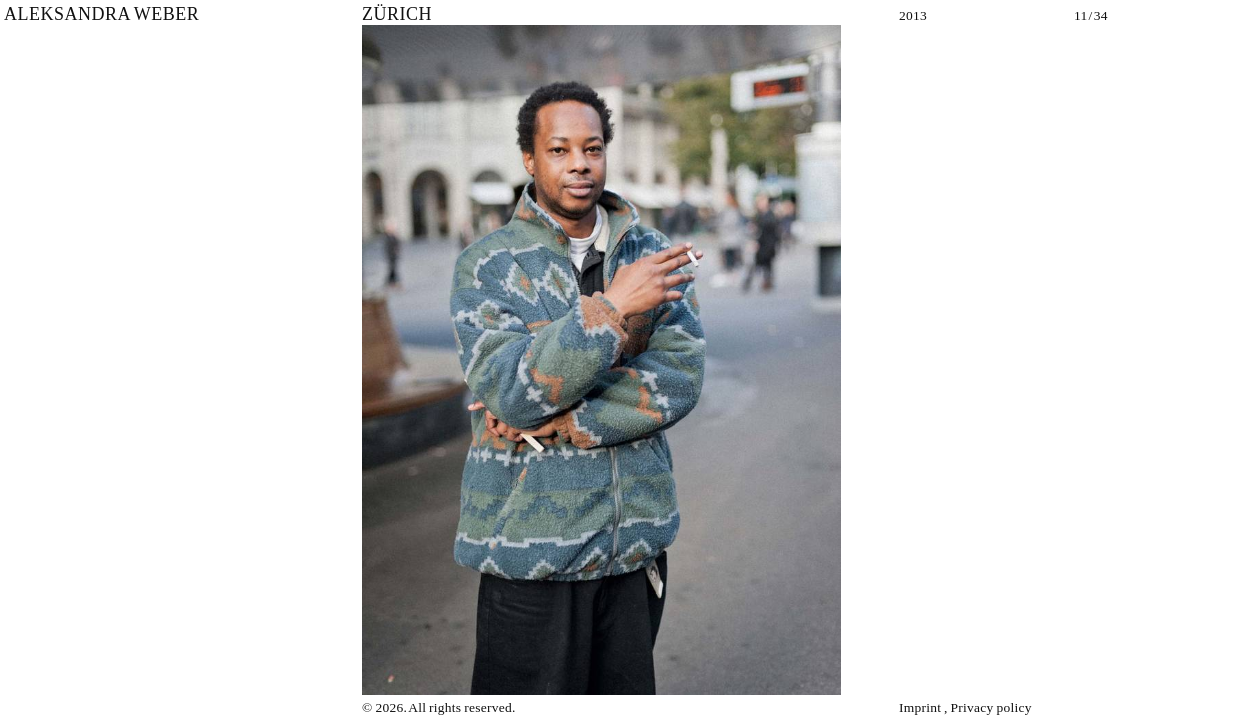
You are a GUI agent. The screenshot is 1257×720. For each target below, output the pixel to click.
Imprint (920, 707)
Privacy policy (991, 707)
